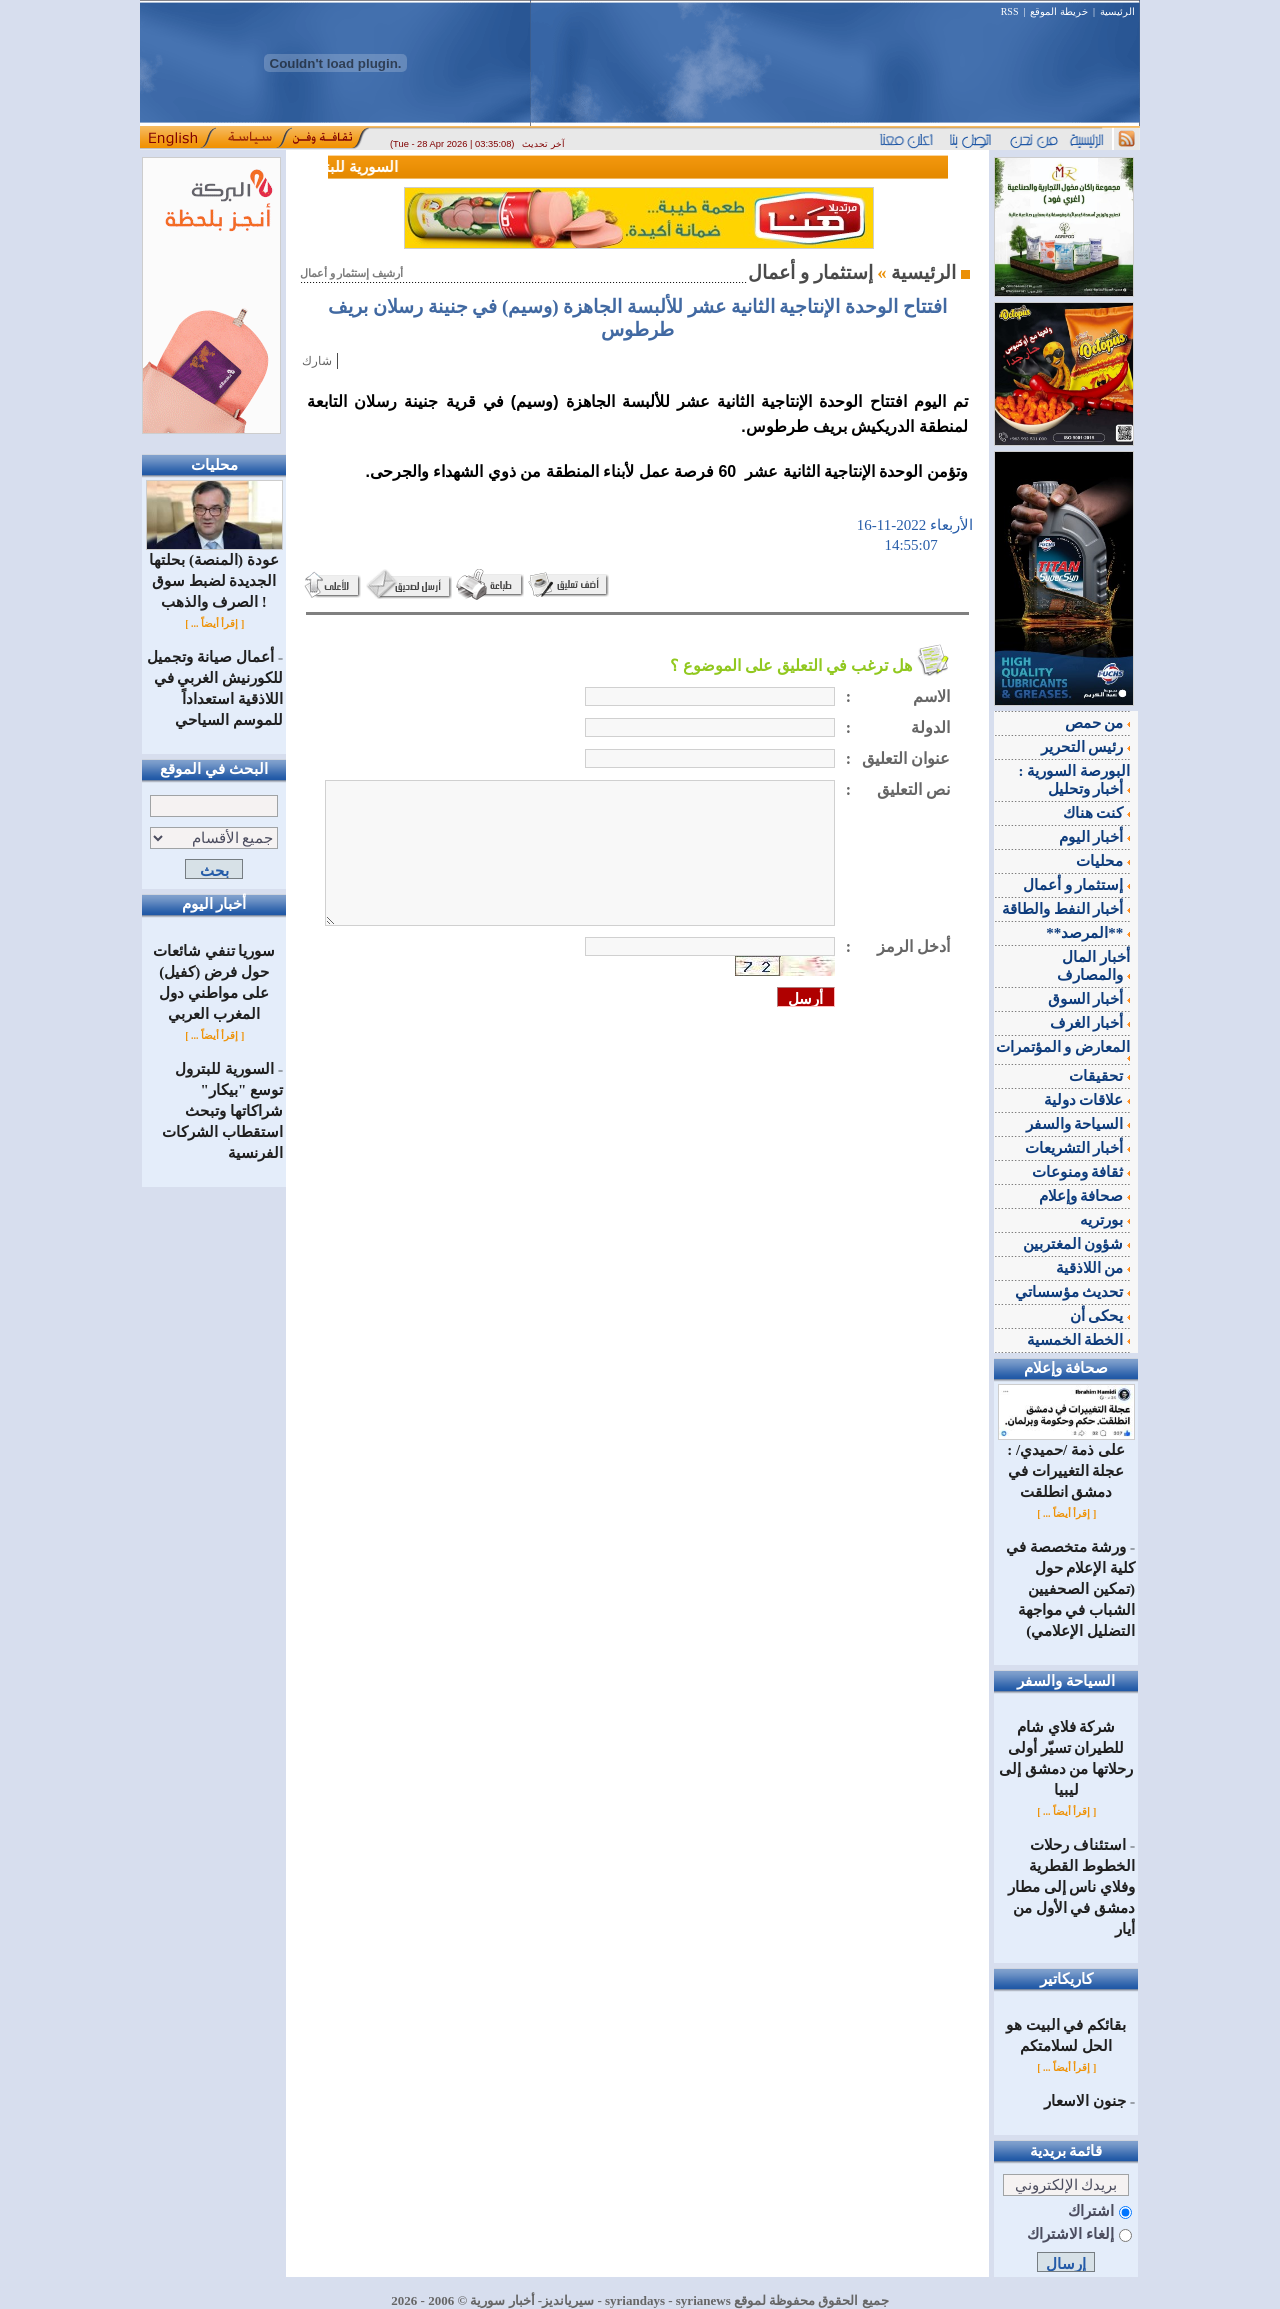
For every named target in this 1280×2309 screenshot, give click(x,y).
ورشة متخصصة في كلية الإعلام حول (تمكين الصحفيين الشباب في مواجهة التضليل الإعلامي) (1070, 1589)
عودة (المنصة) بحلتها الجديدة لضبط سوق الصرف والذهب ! (214, 573)
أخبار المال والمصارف (1093, 966)
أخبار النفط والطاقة (1066, 909)
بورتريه (1105, 1220)
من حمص (1098, 723)
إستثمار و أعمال (1076, 885)
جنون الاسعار (1085, 2101)
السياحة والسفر (1078, 1124)
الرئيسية (1117, 11)
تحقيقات (1099, 1076)
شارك (317, 361)
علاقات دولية (1087, 1100)
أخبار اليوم (1095, 837)
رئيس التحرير (1086, 747)
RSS (1010, 11)
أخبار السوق (1089, 999)
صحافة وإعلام (1085, 1196)
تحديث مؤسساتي (1073, 1292)
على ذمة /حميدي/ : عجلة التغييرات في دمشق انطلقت (1066, 1463)
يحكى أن (1100, 1316)
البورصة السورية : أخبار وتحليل (1075, 780)
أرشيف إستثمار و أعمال (351, 273)
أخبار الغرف (1090, 1023)
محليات (1103, 861)
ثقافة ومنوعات (1081, 1172)
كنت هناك (1097, 813)
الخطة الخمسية (1079, 1340)
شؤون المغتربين (1077, 1244)
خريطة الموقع (1059, 11)
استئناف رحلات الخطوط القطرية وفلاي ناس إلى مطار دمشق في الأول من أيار (1071, 1887)
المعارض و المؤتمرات (1063, 1050)
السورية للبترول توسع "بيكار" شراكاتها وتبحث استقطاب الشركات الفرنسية (222, 1111)
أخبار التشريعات (1078, 1148)
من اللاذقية (1093, 1268)
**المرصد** (1088, 933)
